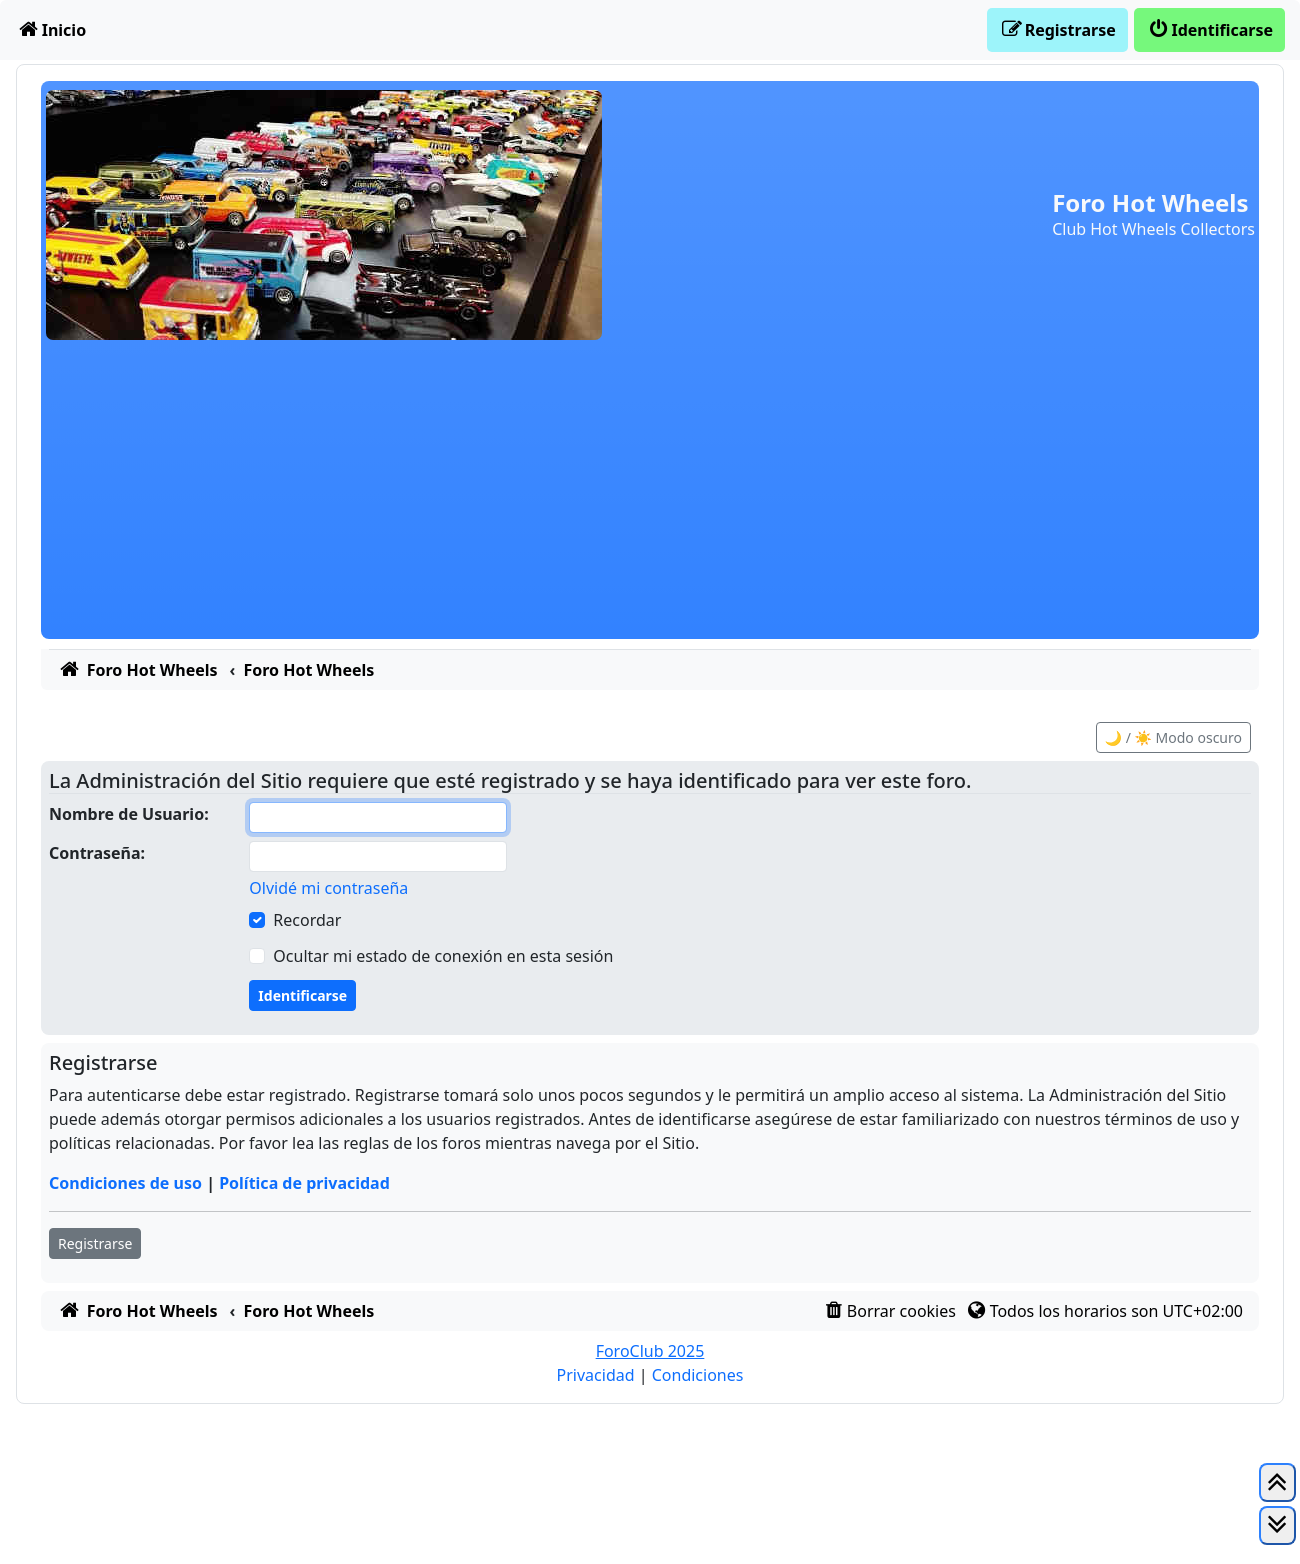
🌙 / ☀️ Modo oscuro (1173, 737)
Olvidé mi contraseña (328, 888)
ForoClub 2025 (650, 1351)
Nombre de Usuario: (129, 814)
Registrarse (95, 1243)
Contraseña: (97, 853)
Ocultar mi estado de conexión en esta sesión (443, 956)
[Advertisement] (650, 499)
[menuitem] (51, 30)
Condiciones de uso (125, 1183)
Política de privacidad (304, 1183)
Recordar (307, 920)
